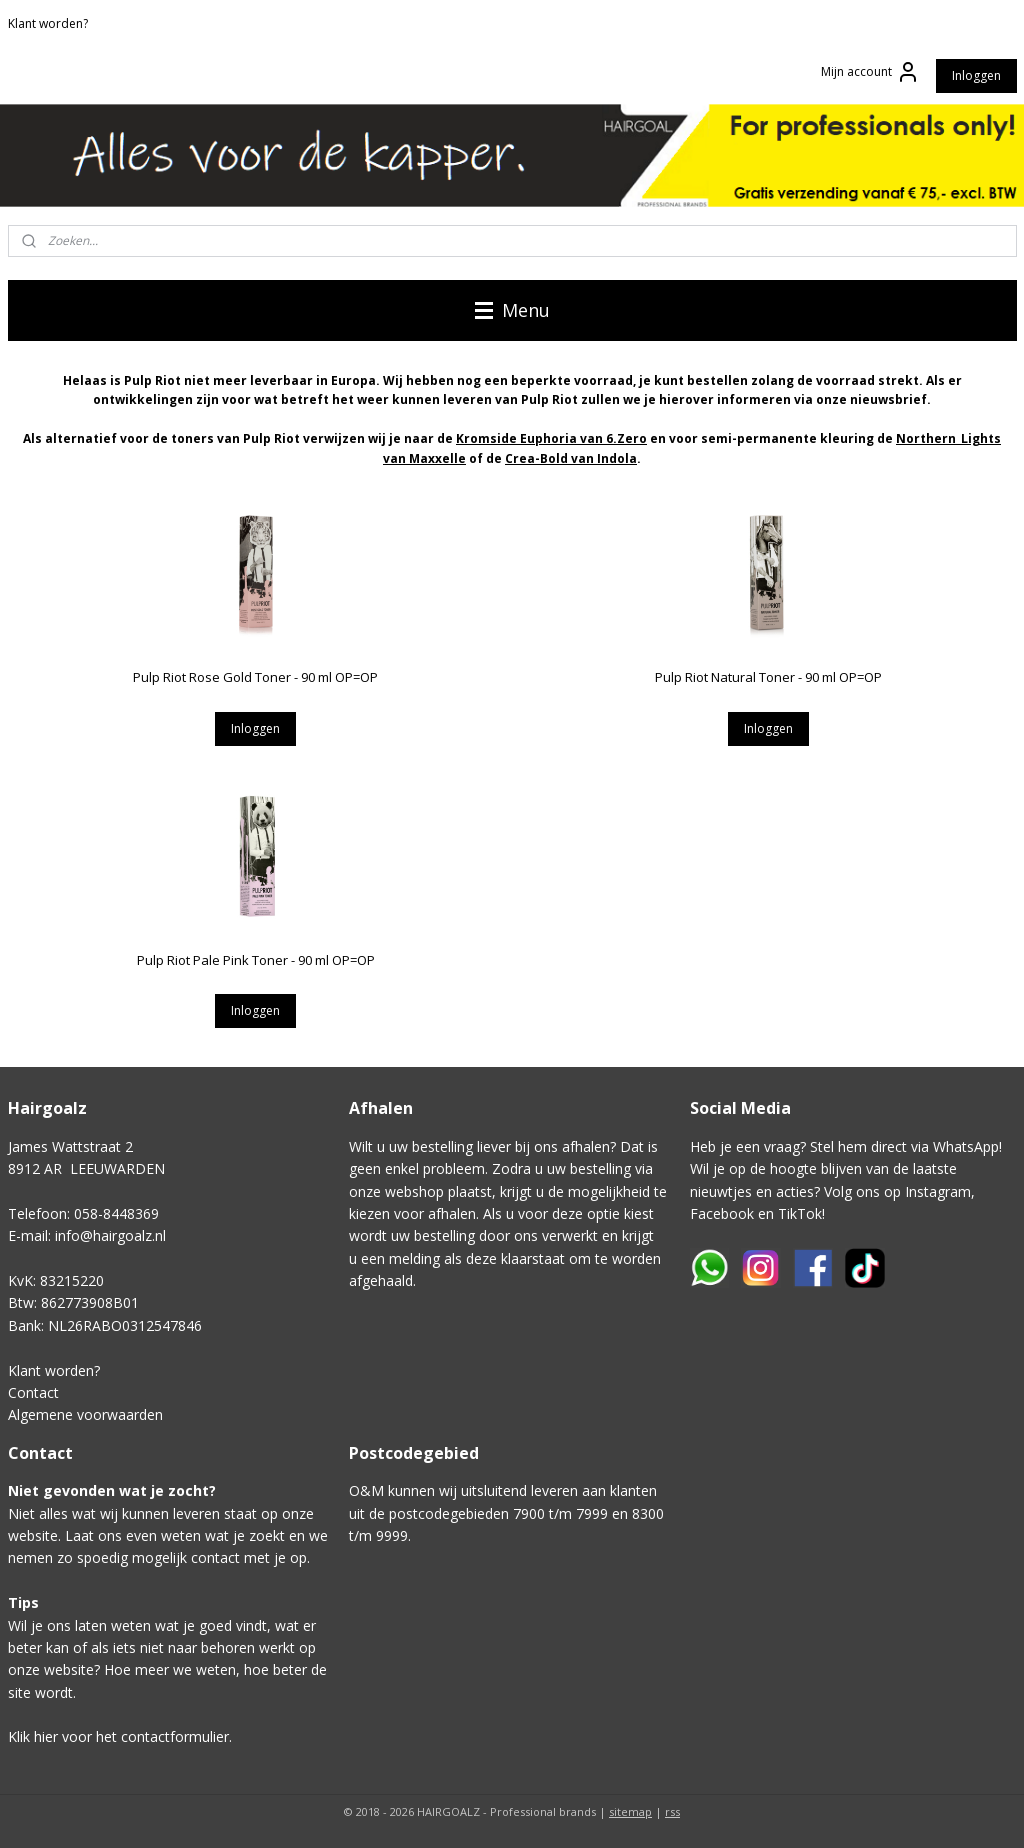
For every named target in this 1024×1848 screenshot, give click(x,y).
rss (672, 1811)
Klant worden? (48, 23)
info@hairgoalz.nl (110, 1235)
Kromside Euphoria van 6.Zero (551, 438)
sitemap (630, 1811)
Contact (33, 1392)
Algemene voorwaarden (85, 1414)
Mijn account (870, 72)
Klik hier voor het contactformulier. (120, 1736)
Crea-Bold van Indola (571, 458)
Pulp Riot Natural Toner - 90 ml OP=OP (768, 677)
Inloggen (976, 75)
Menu (512, 310)
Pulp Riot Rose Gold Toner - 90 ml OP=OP (255, 677)
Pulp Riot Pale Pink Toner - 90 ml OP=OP (256, 960)
